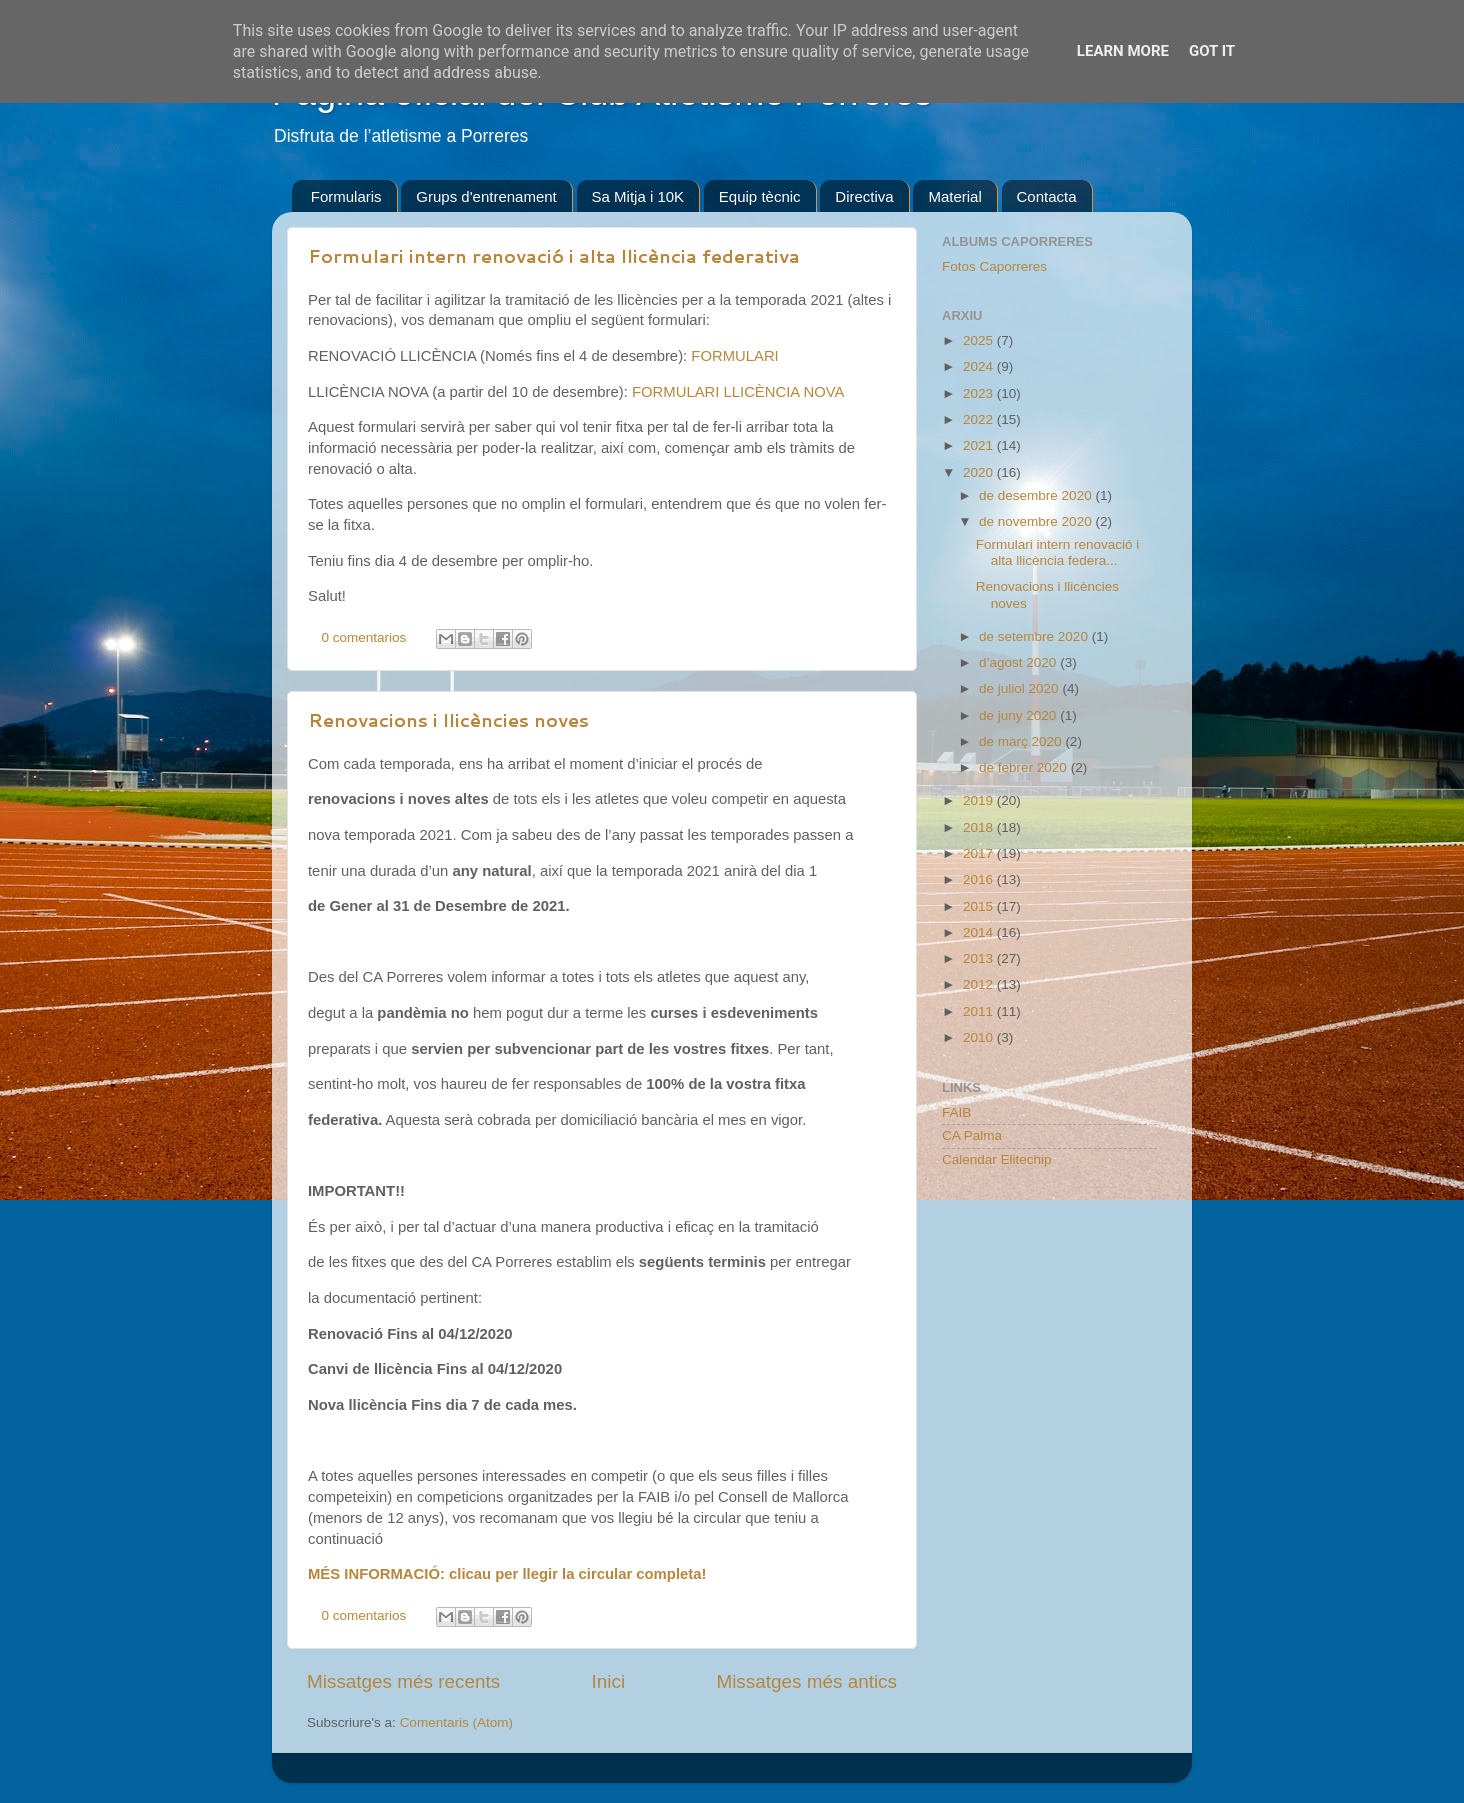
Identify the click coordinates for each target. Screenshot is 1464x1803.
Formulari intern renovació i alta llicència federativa (554, 256)
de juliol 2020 (1020, 688)
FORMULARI (734, 356)
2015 (980, 906)
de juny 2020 (1019, 715)
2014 (980, 932)
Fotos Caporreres (994, 266)
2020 (980, 472)
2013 (980, 958)
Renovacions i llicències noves (448, 720)
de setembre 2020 (1035, 636)
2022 (980, 419)
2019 (980, 800)
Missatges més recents (403, 1681)
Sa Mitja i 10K (638, 196)
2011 (980, 1011)
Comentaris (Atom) (456, 1722)
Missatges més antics (806, 1681)
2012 (980, 984)
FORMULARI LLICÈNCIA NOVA (738, 392)
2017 (980, 853)
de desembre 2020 (1037, 495)
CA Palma (972, 1135)
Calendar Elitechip (997, 1159)
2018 (980, 827)
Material (954, 196)
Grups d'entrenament (486, 196)
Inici (609, 1681)
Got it (1212, 51)
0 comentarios (364, 637)
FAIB (956, 1112)
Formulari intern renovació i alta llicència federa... (1058, 552)
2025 (980, 340)
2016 (980, 879)
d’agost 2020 (1019, 662)
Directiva (864, 196)
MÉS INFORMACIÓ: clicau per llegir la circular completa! (507, 1574)
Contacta (1047, 196)
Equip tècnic (760, 196)
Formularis (346, 196)
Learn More (1123, 51)
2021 (980, 445)
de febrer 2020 (1025, 767)
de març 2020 (1022, 741)
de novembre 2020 (1037, 521)
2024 (980, 366)
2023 (980, 393)
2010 (980, 1037)
